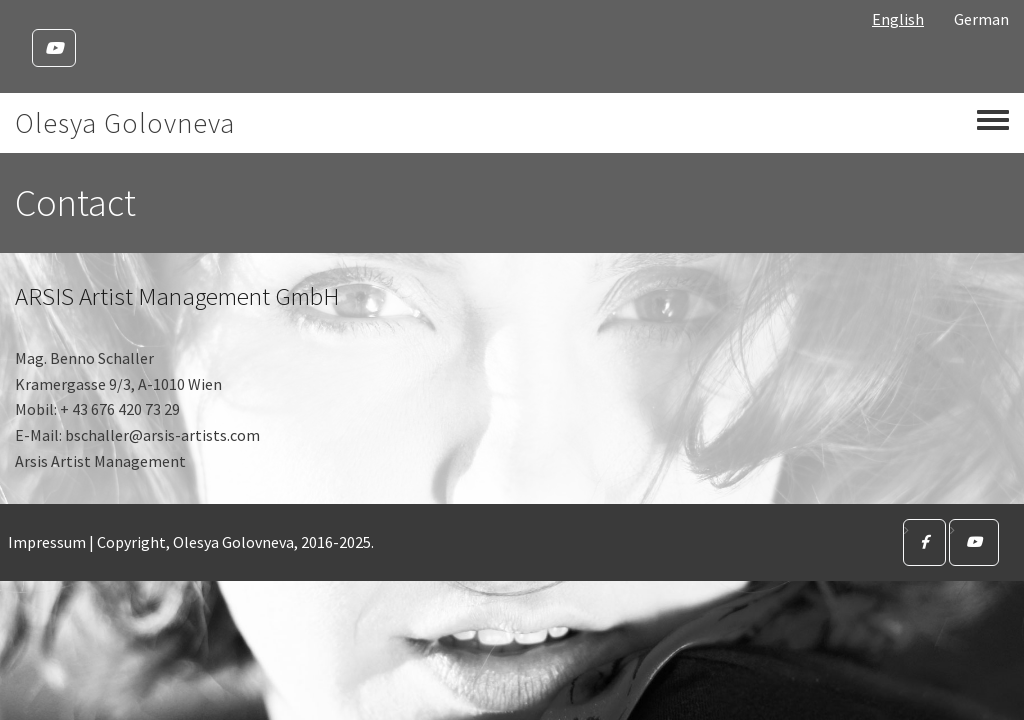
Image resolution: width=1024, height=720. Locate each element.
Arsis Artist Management (100, 461)
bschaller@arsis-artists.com (162, 435)
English (898, 19)
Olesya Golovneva (125, 123)
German (981, 19)
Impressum (47, 542)
